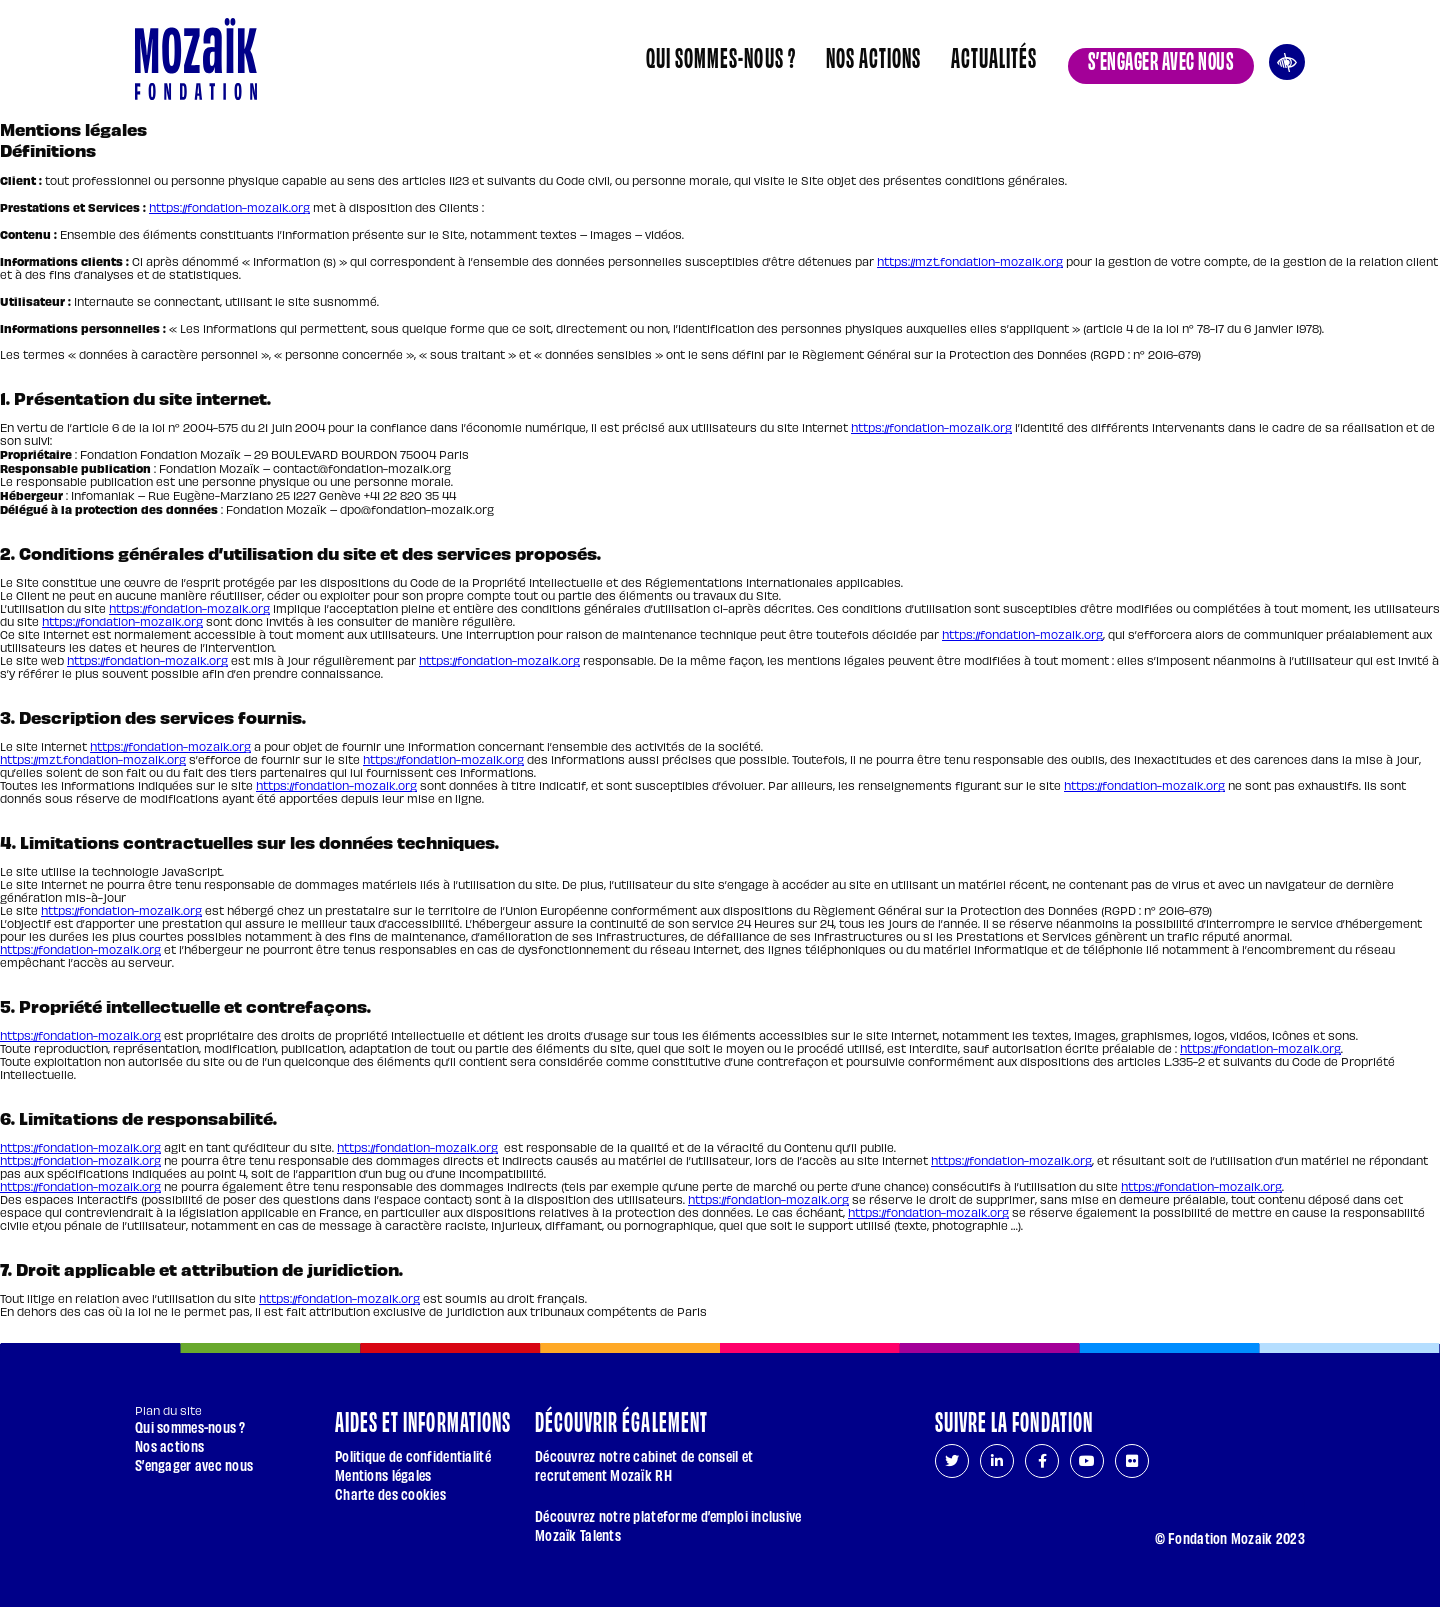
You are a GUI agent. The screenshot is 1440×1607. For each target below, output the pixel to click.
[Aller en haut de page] (1281, 1503)
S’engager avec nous (1161, 59)
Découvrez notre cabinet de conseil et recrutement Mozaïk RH (644, 1465)
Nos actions (873, 56)
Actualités (994, 56)
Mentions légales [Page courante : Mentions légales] (383, 1474)
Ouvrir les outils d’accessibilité (1287, 59)
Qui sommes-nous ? (721, 56)
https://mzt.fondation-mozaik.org (970, 261)
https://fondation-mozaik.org (229, 207)
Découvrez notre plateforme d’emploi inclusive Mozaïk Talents (668, 1525)
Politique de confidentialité (413, 1455)
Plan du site (168, 1410)
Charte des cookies (390, 1493)
